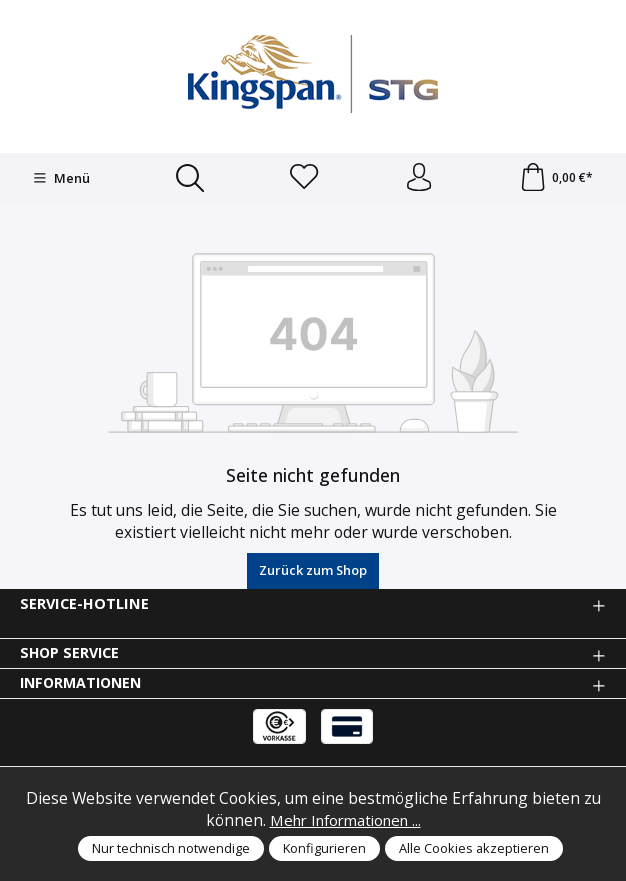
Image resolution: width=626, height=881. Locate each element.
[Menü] (60, 179)
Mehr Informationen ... (345, 820)
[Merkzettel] (304, 179)
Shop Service (71, 655)
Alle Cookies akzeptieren (474, 848)
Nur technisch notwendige (171, 848)
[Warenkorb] (556, 179)
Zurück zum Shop (313, 572)
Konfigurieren (324, 848)
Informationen (84, 685)
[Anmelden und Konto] (418, 179)
